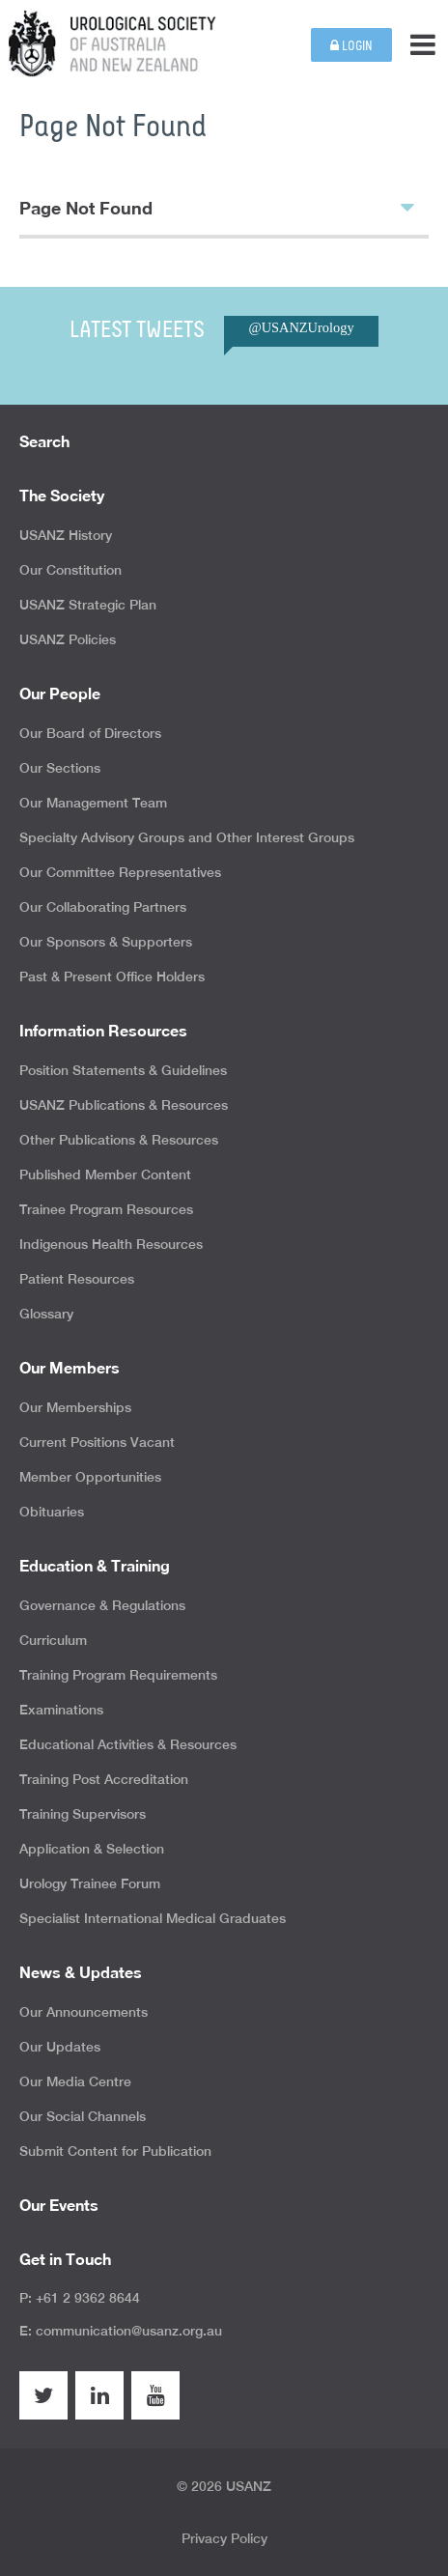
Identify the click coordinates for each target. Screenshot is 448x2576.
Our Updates (59, 2046)
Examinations (61, 1709)
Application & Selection (91, 1848)
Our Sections (59, 768)
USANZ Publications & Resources (123, 1105)
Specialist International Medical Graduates (152, 1918)
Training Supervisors (82, 1814)
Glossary (46, 1313)
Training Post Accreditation (103, 1779)
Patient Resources (76, 1279)
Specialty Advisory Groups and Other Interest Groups (186, 837)
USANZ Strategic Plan (87, 604)
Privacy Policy (224, 2538)
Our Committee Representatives (120, 872)
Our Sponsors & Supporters (105, 941)
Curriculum (53, 1640)
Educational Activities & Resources (128, 1744)
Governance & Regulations (102, 1605)
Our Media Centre (75, 2081)
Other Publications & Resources (118, 1139)
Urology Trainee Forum (89, 1883)
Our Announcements (83, 2012)
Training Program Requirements (118, 1675)
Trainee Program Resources (106, 1209)
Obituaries (51, 1511)
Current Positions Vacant (97, 1442)
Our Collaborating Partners (102, 907)
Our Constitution (70, 570)
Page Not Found (216, 206)
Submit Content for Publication (115, 2151)
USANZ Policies (67, 639)
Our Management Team (93, 802)
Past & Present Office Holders (112, 976)
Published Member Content (105, 1174)
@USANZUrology (300, 327)
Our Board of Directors (90, 733)
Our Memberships (75, 1407)
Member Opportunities (90, 1477)
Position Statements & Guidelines (123, 1070)
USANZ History (65, 535)
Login (351, 46)
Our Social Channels (82, 2116)
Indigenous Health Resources (111, 1244)
